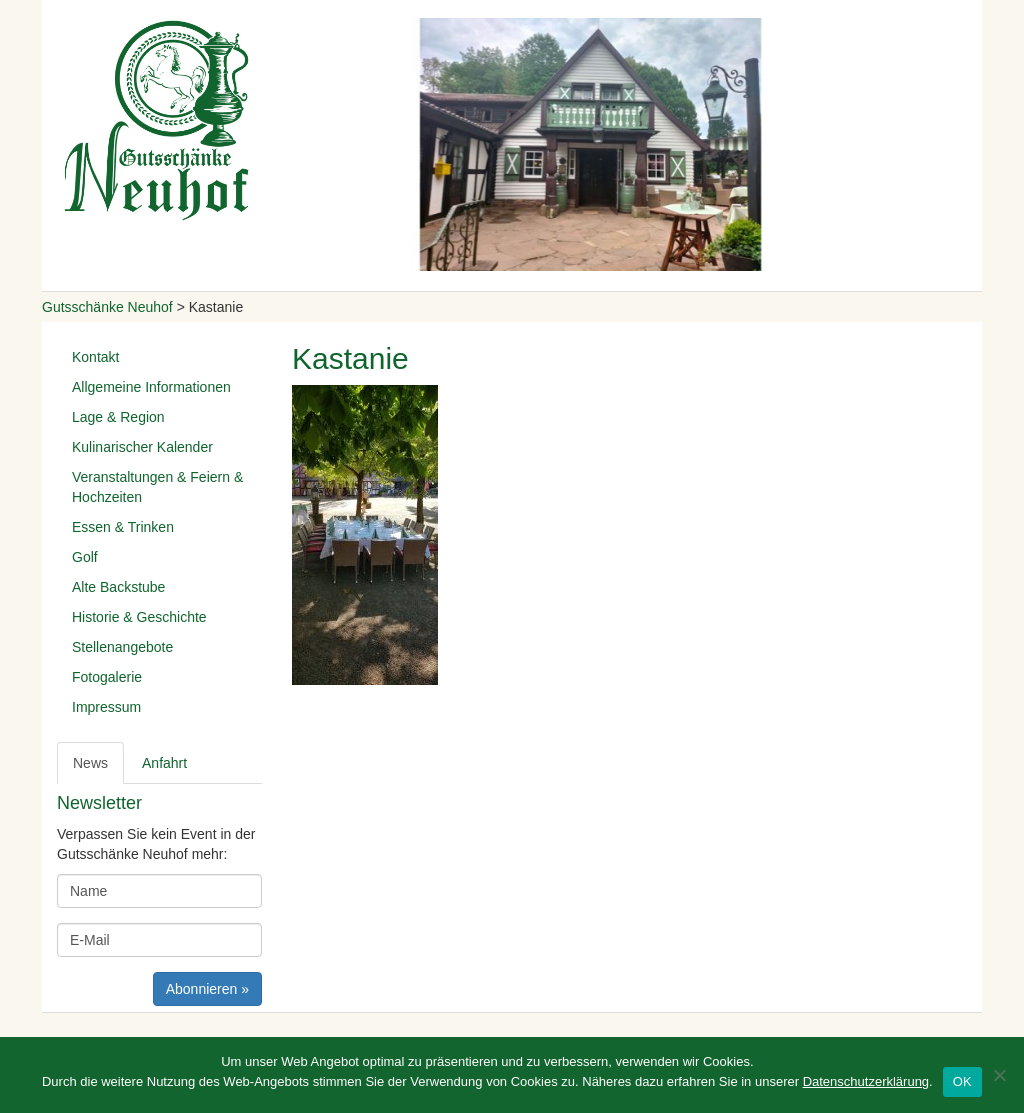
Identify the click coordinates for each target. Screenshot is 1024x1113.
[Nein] (999, 1075)
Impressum (106, 707)
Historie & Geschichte (139, 617)
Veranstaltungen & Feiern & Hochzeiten (157, 487)
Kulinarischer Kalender (142, 447)
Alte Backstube (118, 587)
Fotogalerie (107, 677)
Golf (85, 557)
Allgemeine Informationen (151, 387)
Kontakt (95, 357)
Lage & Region (118, 417)
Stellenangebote (122, 647)
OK (962, 1081)
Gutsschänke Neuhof (107, 307)
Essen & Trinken (123, 527)
